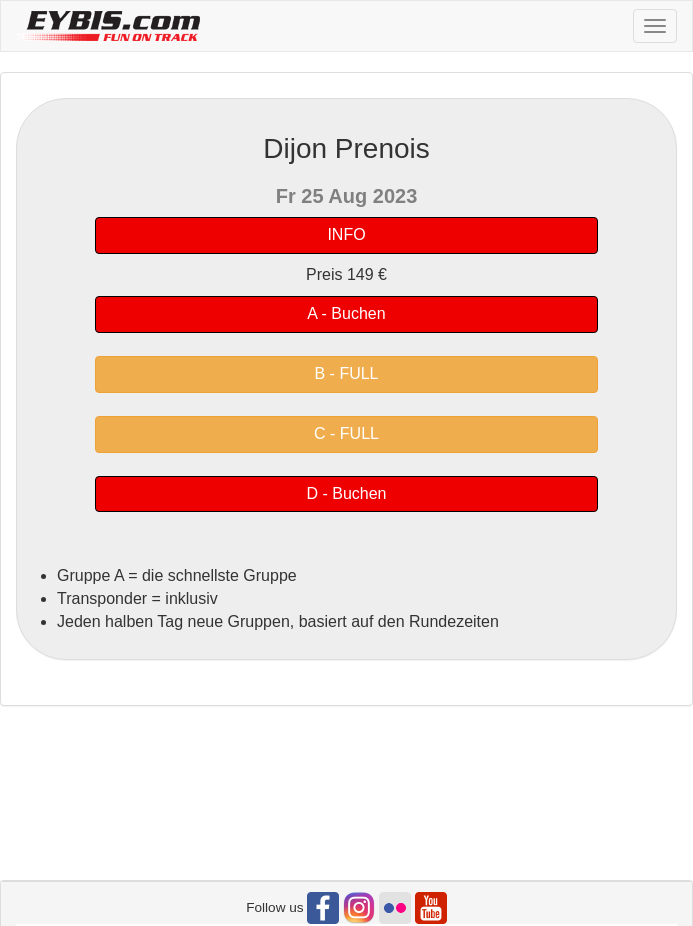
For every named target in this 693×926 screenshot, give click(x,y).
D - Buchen (346, 493)
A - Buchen (346, 313)
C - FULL (346, 433)
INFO (346, 234)
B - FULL (346, 373)
